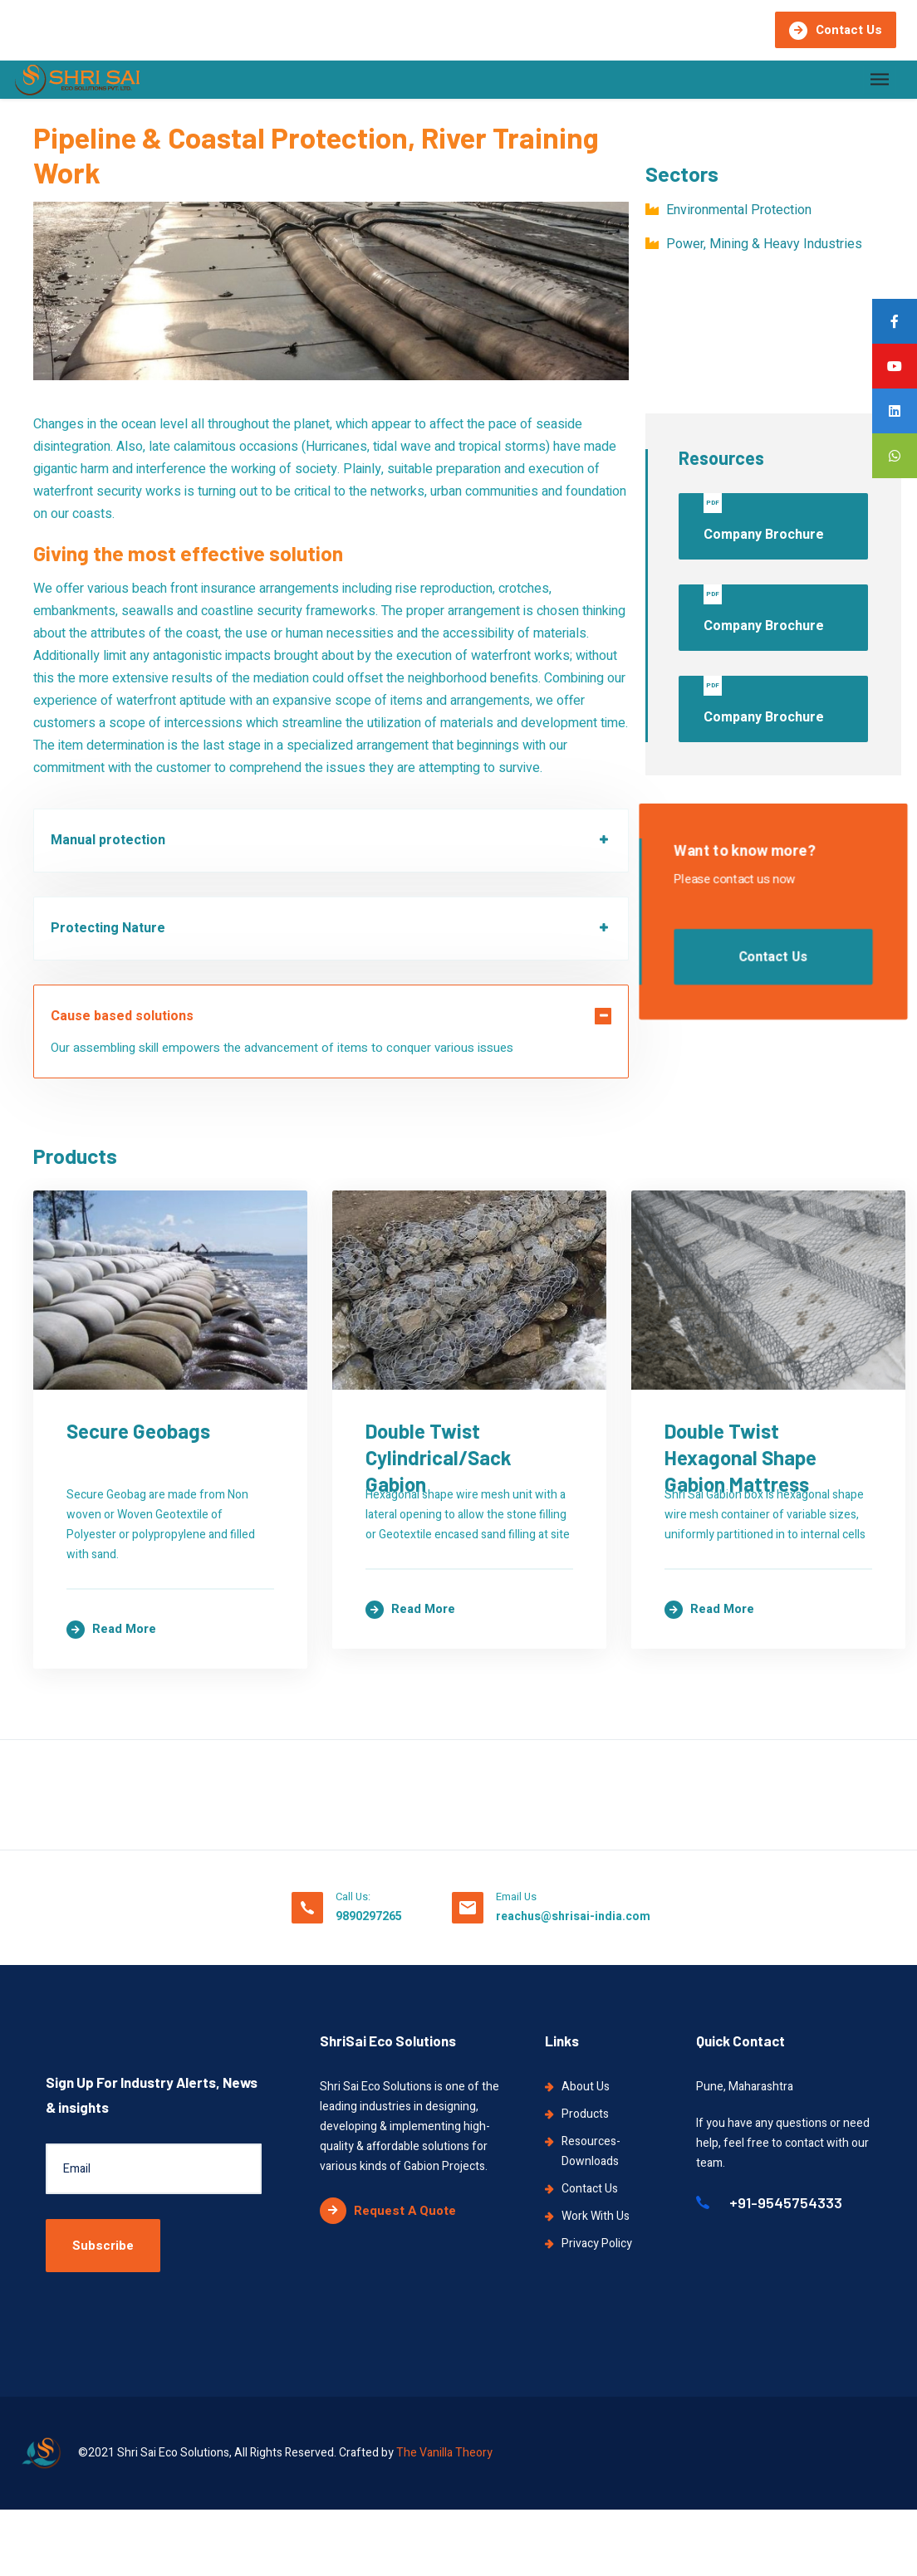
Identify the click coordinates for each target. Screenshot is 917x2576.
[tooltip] (894, 321)
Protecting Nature (108, 928)
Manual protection (108, 840)
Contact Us (835, 30)
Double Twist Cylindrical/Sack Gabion (231, 2271)
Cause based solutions (122, 1016)
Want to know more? (745, 852)
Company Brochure (764, 519)
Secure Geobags (138, 1601)
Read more (111, 1759)
